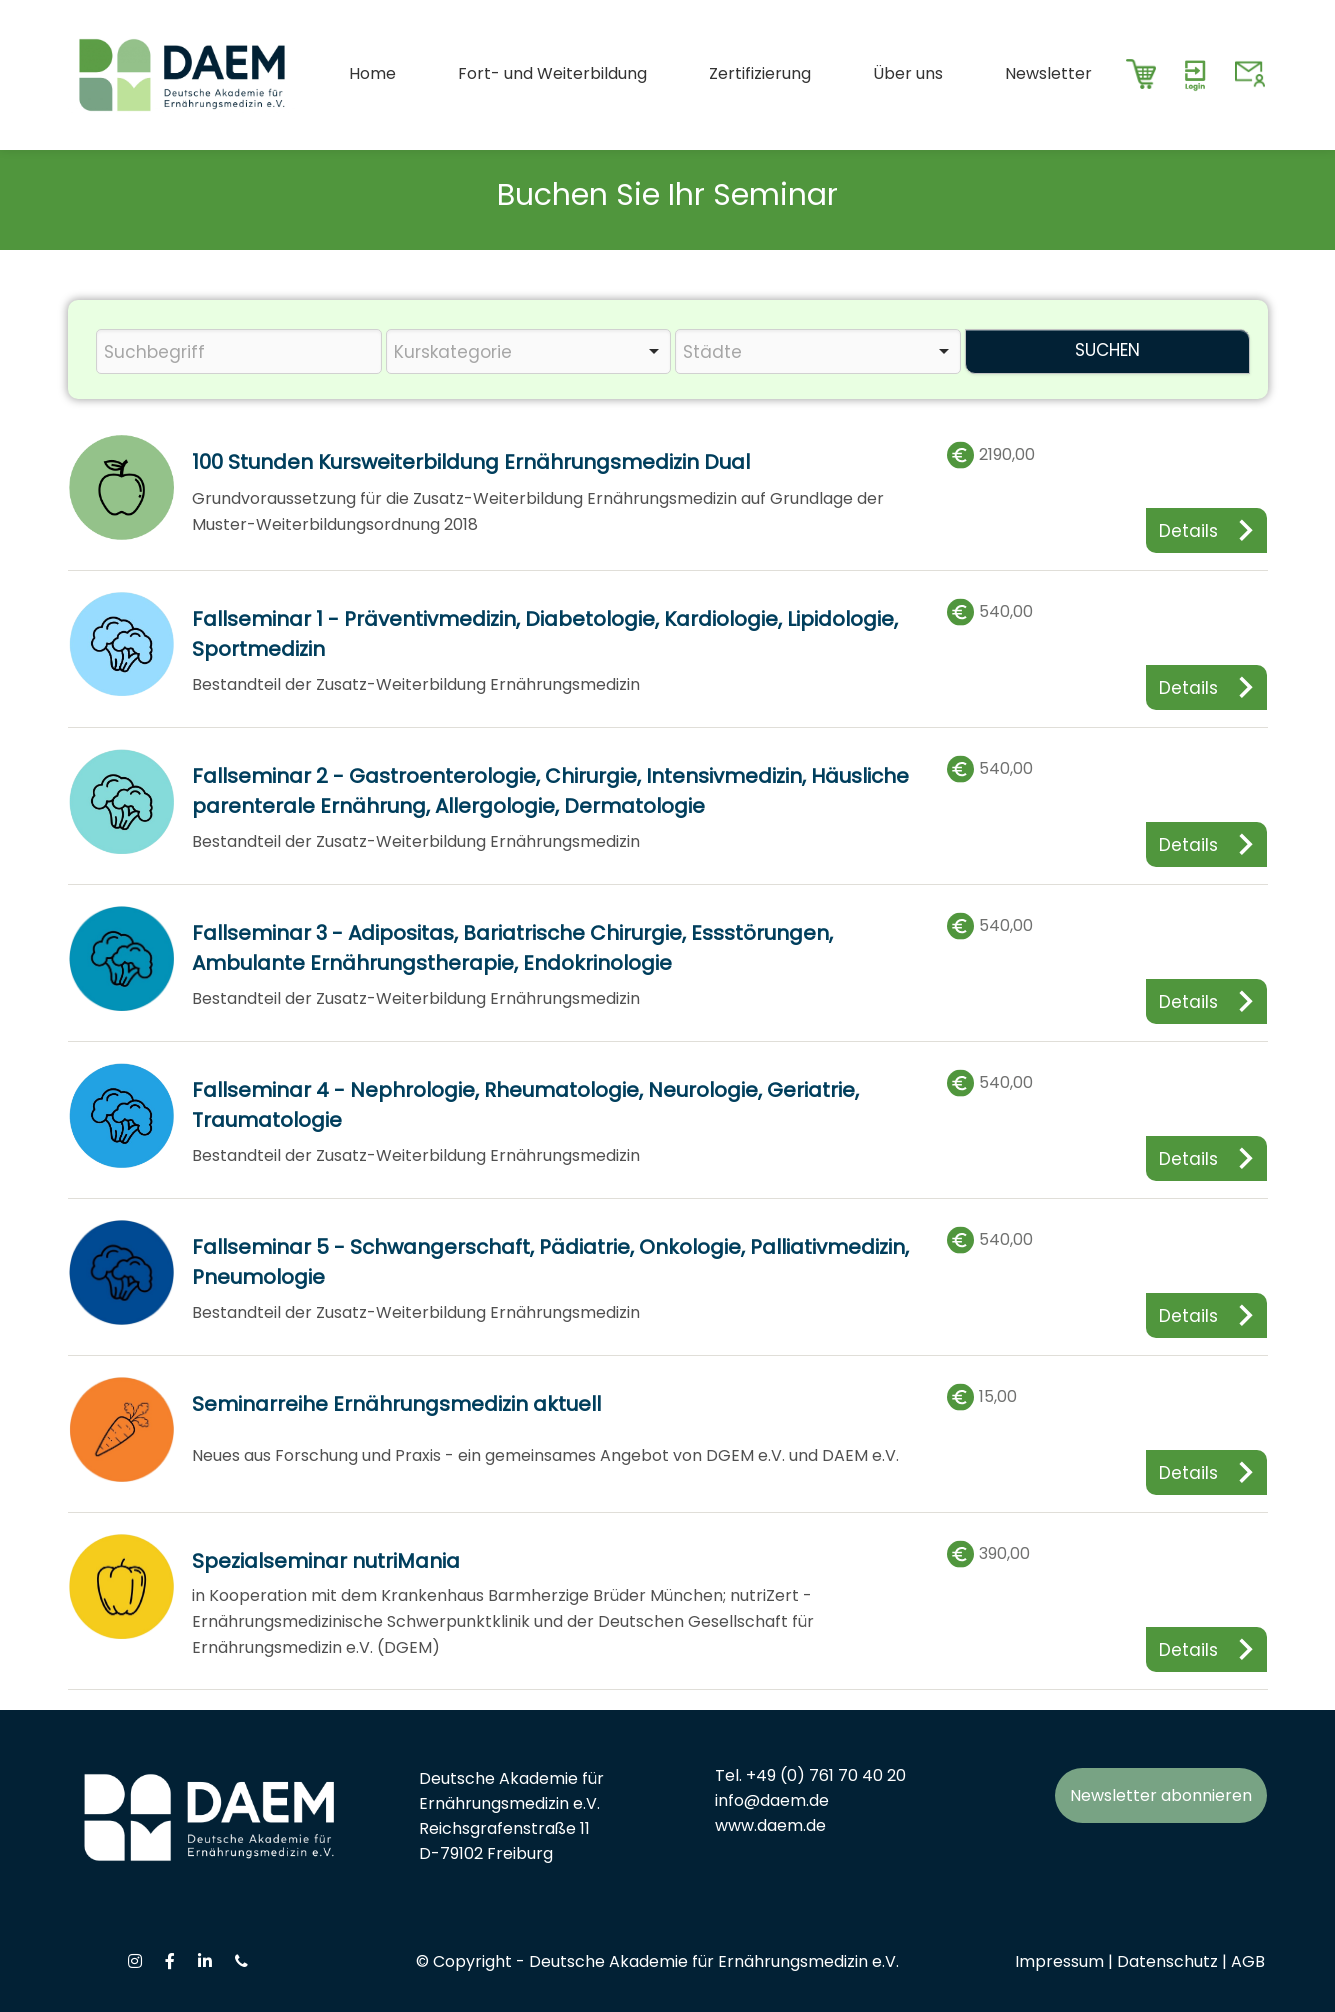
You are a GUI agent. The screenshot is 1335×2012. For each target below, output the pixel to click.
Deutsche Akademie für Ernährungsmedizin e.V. (714, 1961)
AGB (1248, 1961)
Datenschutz (1167, 1961)
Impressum (1059, 1961)
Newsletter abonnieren (1161, 1795)
